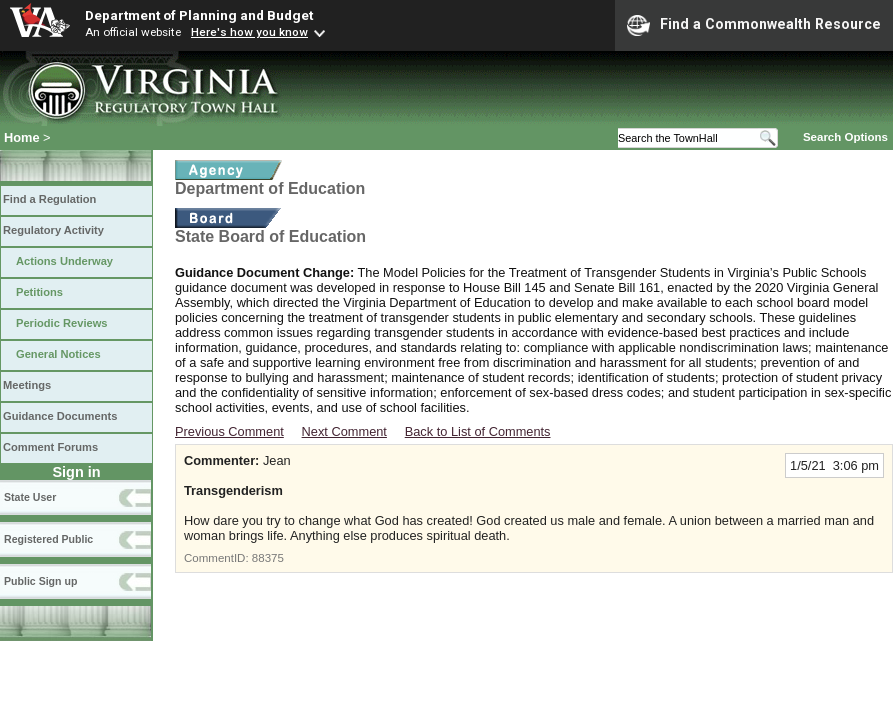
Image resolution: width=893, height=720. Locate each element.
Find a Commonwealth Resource (754, 25)
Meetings (27, 385)
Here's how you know (249, 32)
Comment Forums (50, 447)
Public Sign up (40, 581)
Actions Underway (64, 261)
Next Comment (344, 431)
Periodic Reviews (62, 323)
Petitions (39, 292)
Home (22, 137)
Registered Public (48, 539)
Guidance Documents (60, 416)
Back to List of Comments (478, 431)
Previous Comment (229, 431)
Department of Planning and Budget (199, 15)
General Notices (58, 354)
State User (30, 497)
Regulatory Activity (53, 230)
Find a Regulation (49, 199)
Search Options (845, 137)
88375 (268, 558)
